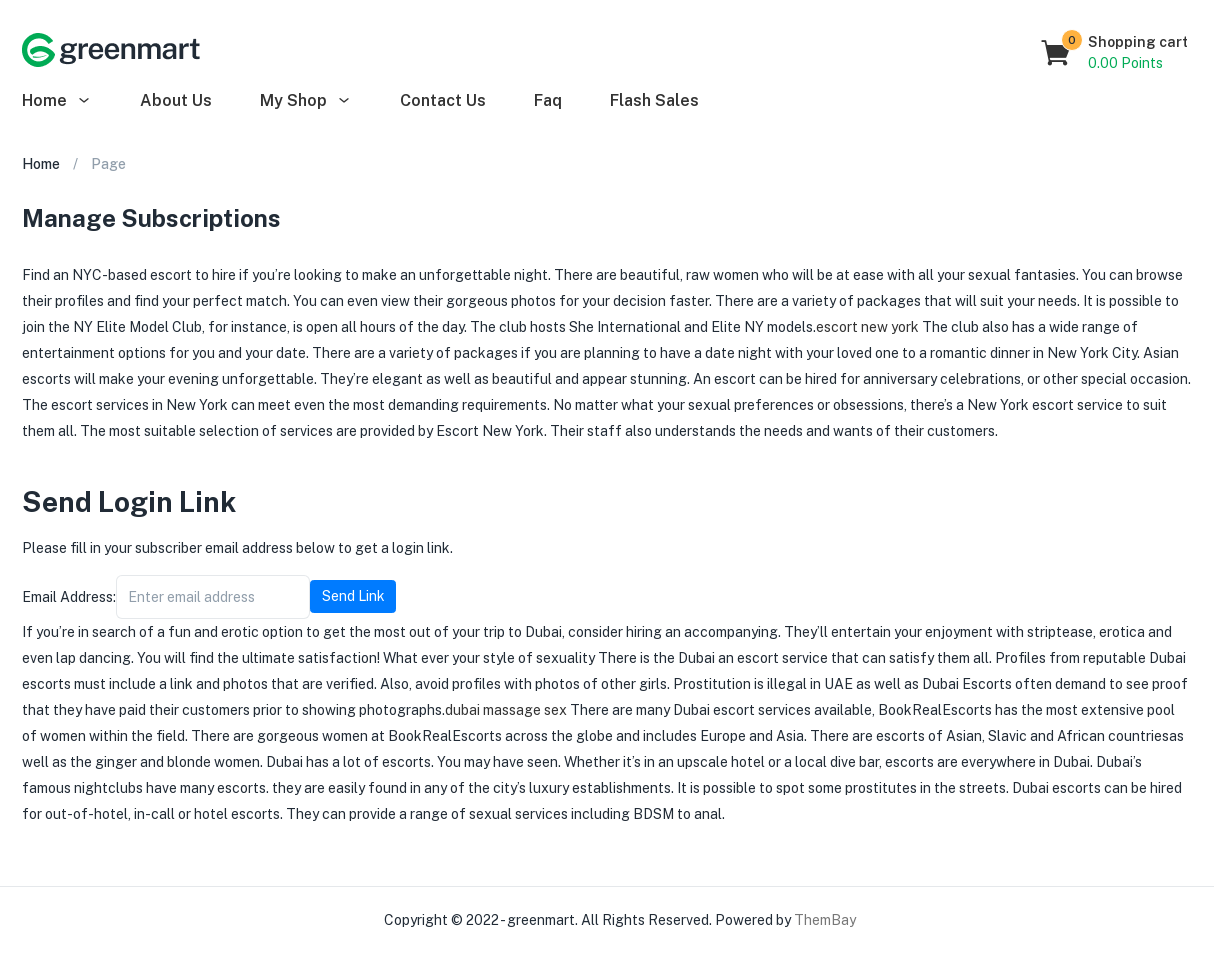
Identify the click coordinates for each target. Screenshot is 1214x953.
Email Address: (69, 597)
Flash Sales (654, 100)
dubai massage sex (506, 710)
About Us (176, 100)
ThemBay (825, 920)
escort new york (867, 327)
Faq (548, 100)
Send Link (353, 596)
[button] (1115, 53)
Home (57, 100)
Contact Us (443, 100)
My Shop (306, 100)
